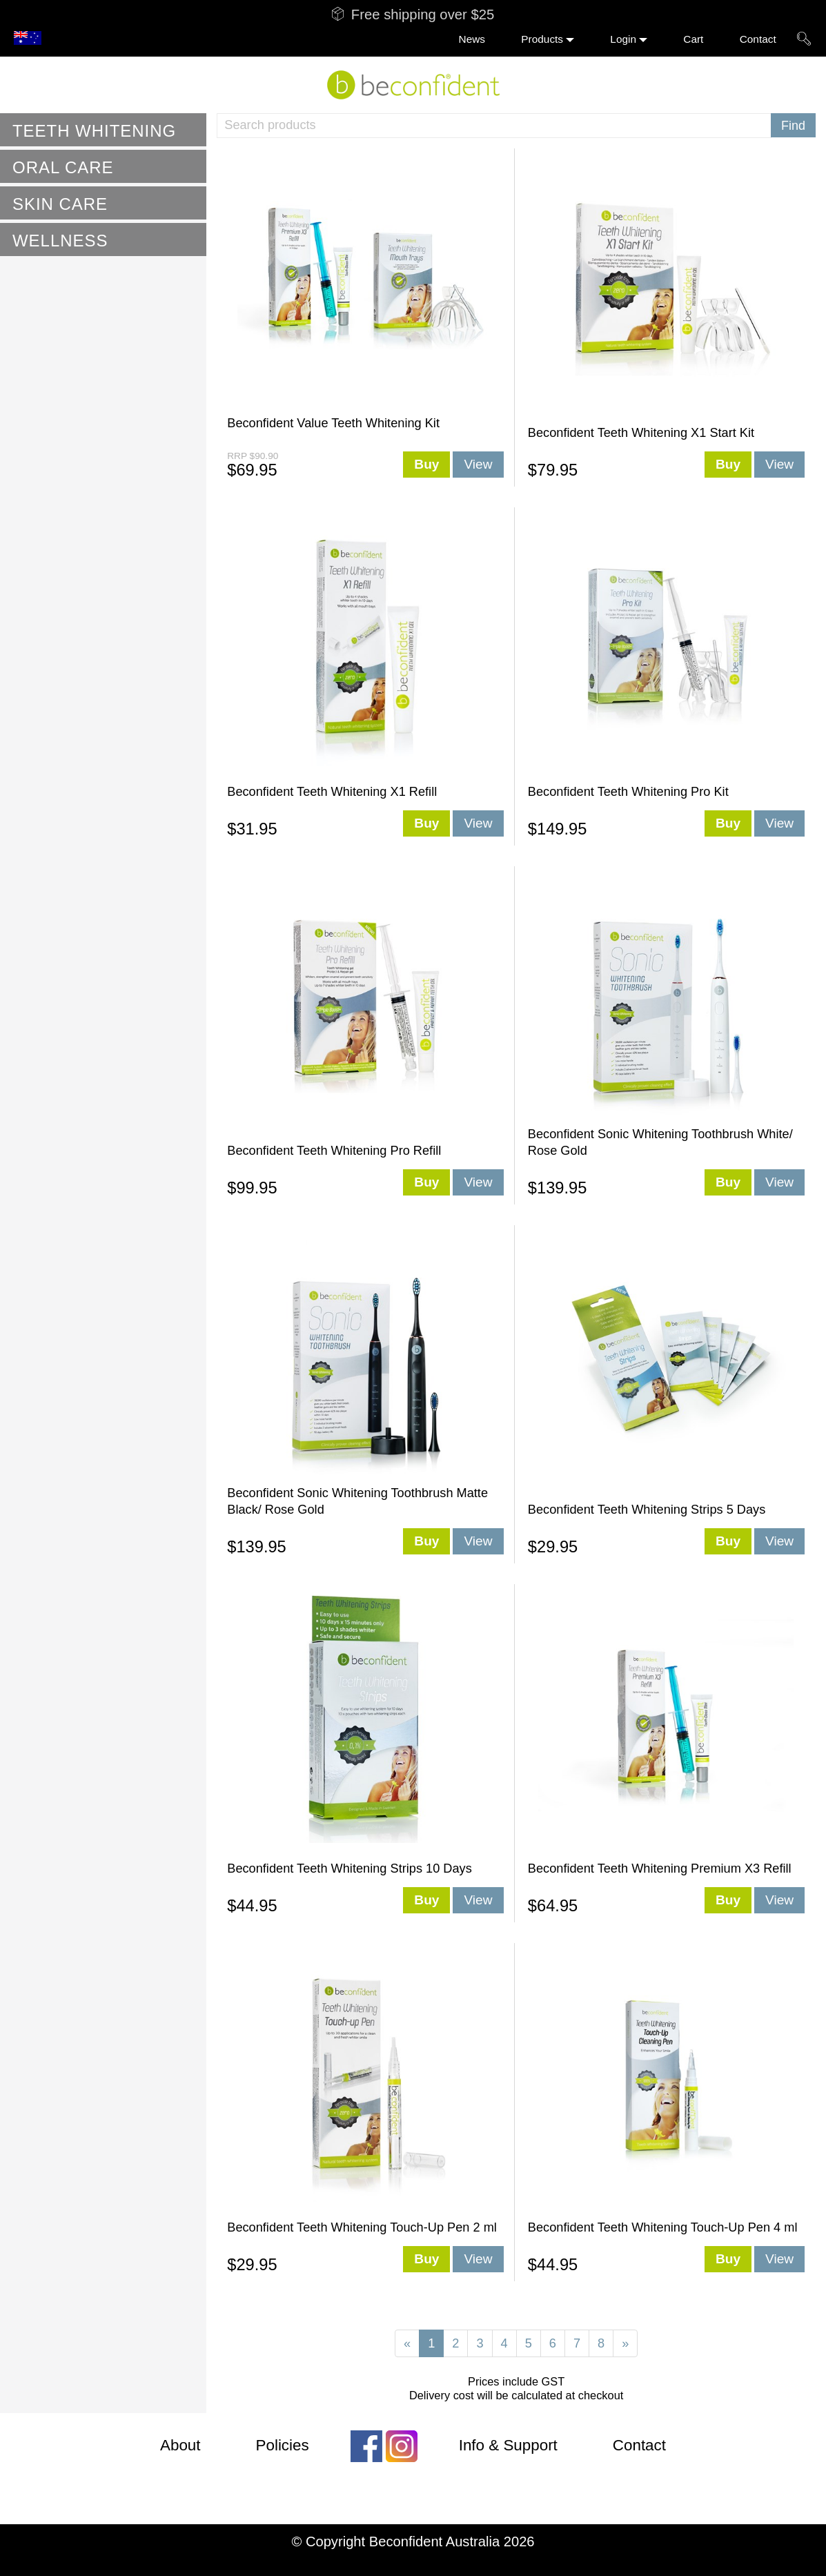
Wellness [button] (60, 240)
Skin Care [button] (60, 204)
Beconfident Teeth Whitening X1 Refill (332, 792)
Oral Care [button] (62, 167)
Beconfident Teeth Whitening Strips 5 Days (646, 1509)
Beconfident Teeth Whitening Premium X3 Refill (659, 1868)
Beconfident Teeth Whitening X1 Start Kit (641, 433)
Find (793, 126)
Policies (282, 2445)
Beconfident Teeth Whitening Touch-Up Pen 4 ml (663, 2227)
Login (623, 39)
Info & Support (508, 2445)
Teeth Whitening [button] (94, 130)
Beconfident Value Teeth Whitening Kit (333, 423)
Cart (693, 39)
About (180, 2445)
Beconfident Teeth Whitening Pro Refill (334, 1151)
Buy (426, 464)
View (478, 464)
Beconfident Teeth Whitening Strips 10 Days (349, 1868)
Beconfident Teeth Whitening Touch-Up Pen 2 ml (362, 2227)
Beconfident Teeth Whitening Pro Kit (628, 792)
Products (542, 39)
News (472, 39)
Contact (758, 39)
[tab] (103, 129)
